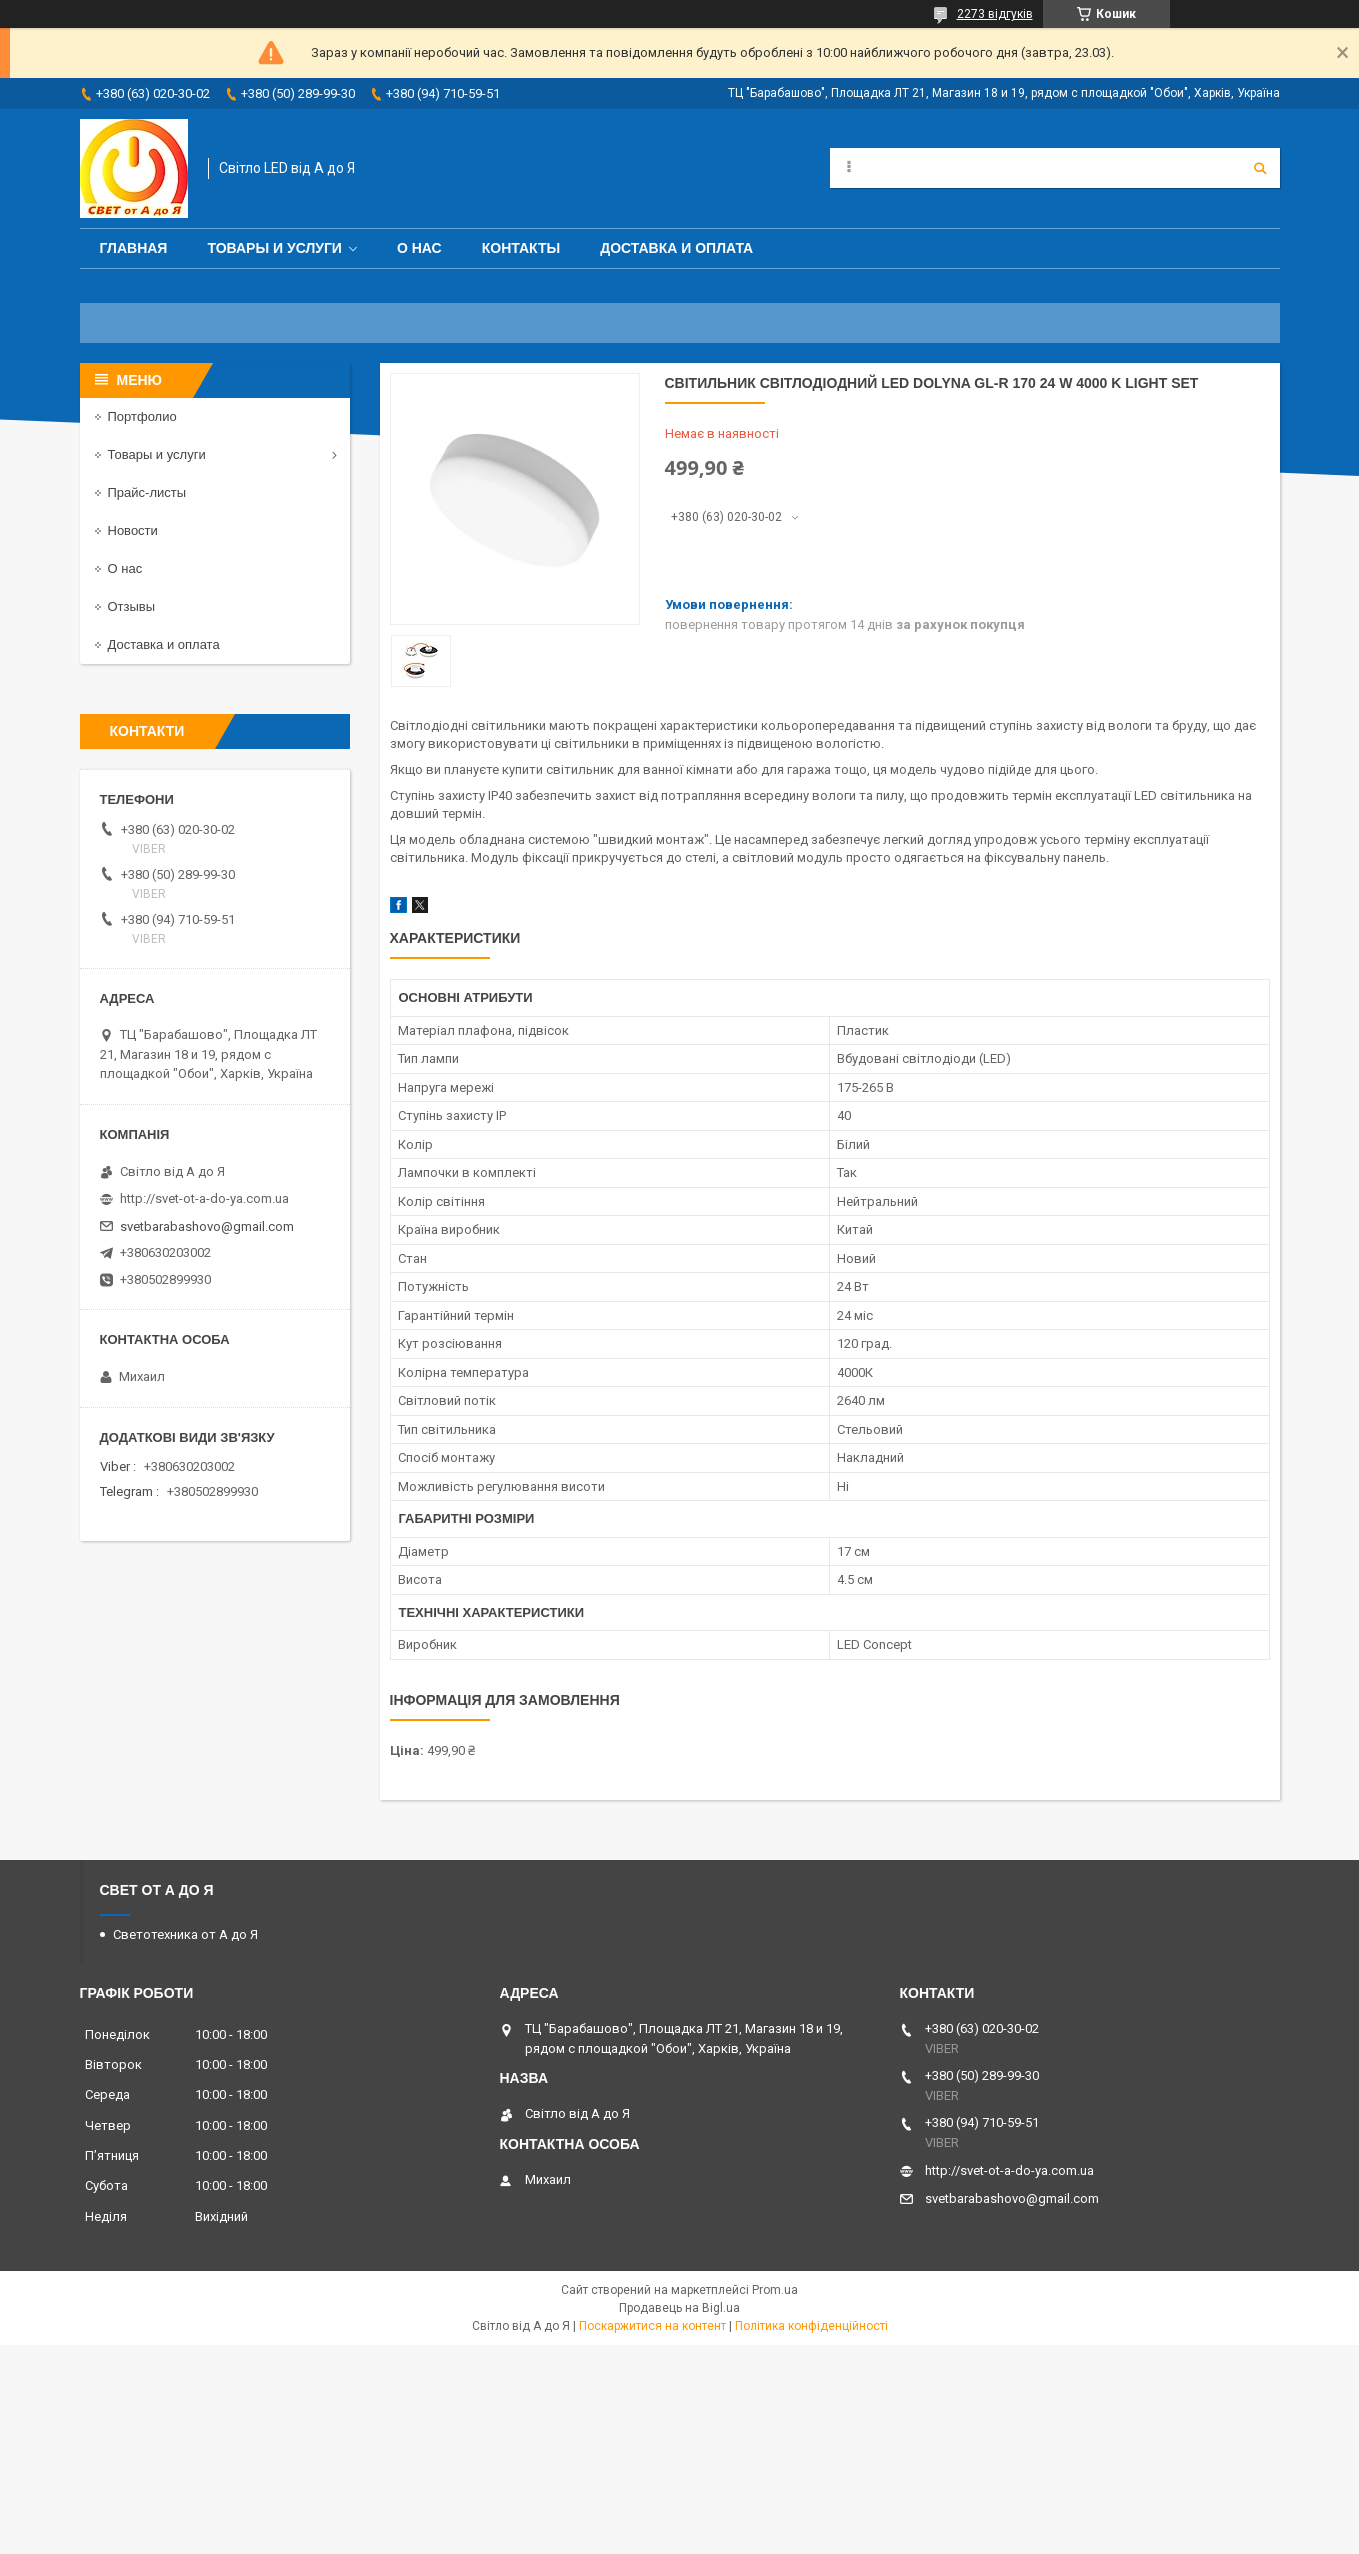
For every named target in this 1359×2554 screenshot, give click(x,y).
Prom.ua (775, 2290)
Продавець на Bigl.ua (679, 2308)
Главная (134, 248)
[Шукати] (1260, 168)
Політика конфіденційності (811, 2326)
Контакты (521, 248)
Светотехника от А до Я (185, 1934)
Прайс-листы (147, 492)
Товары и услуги (274, 248)
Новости (133, 530)
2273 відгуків (995, 14)
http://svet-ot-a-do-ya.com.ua (204, 1198)
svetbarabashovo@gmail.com (207, 1226)
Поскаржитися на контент (652, 2326)
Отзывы (132, 606)
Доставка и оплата (676, 248)
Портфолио (142, 416)
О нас (419, 248)
